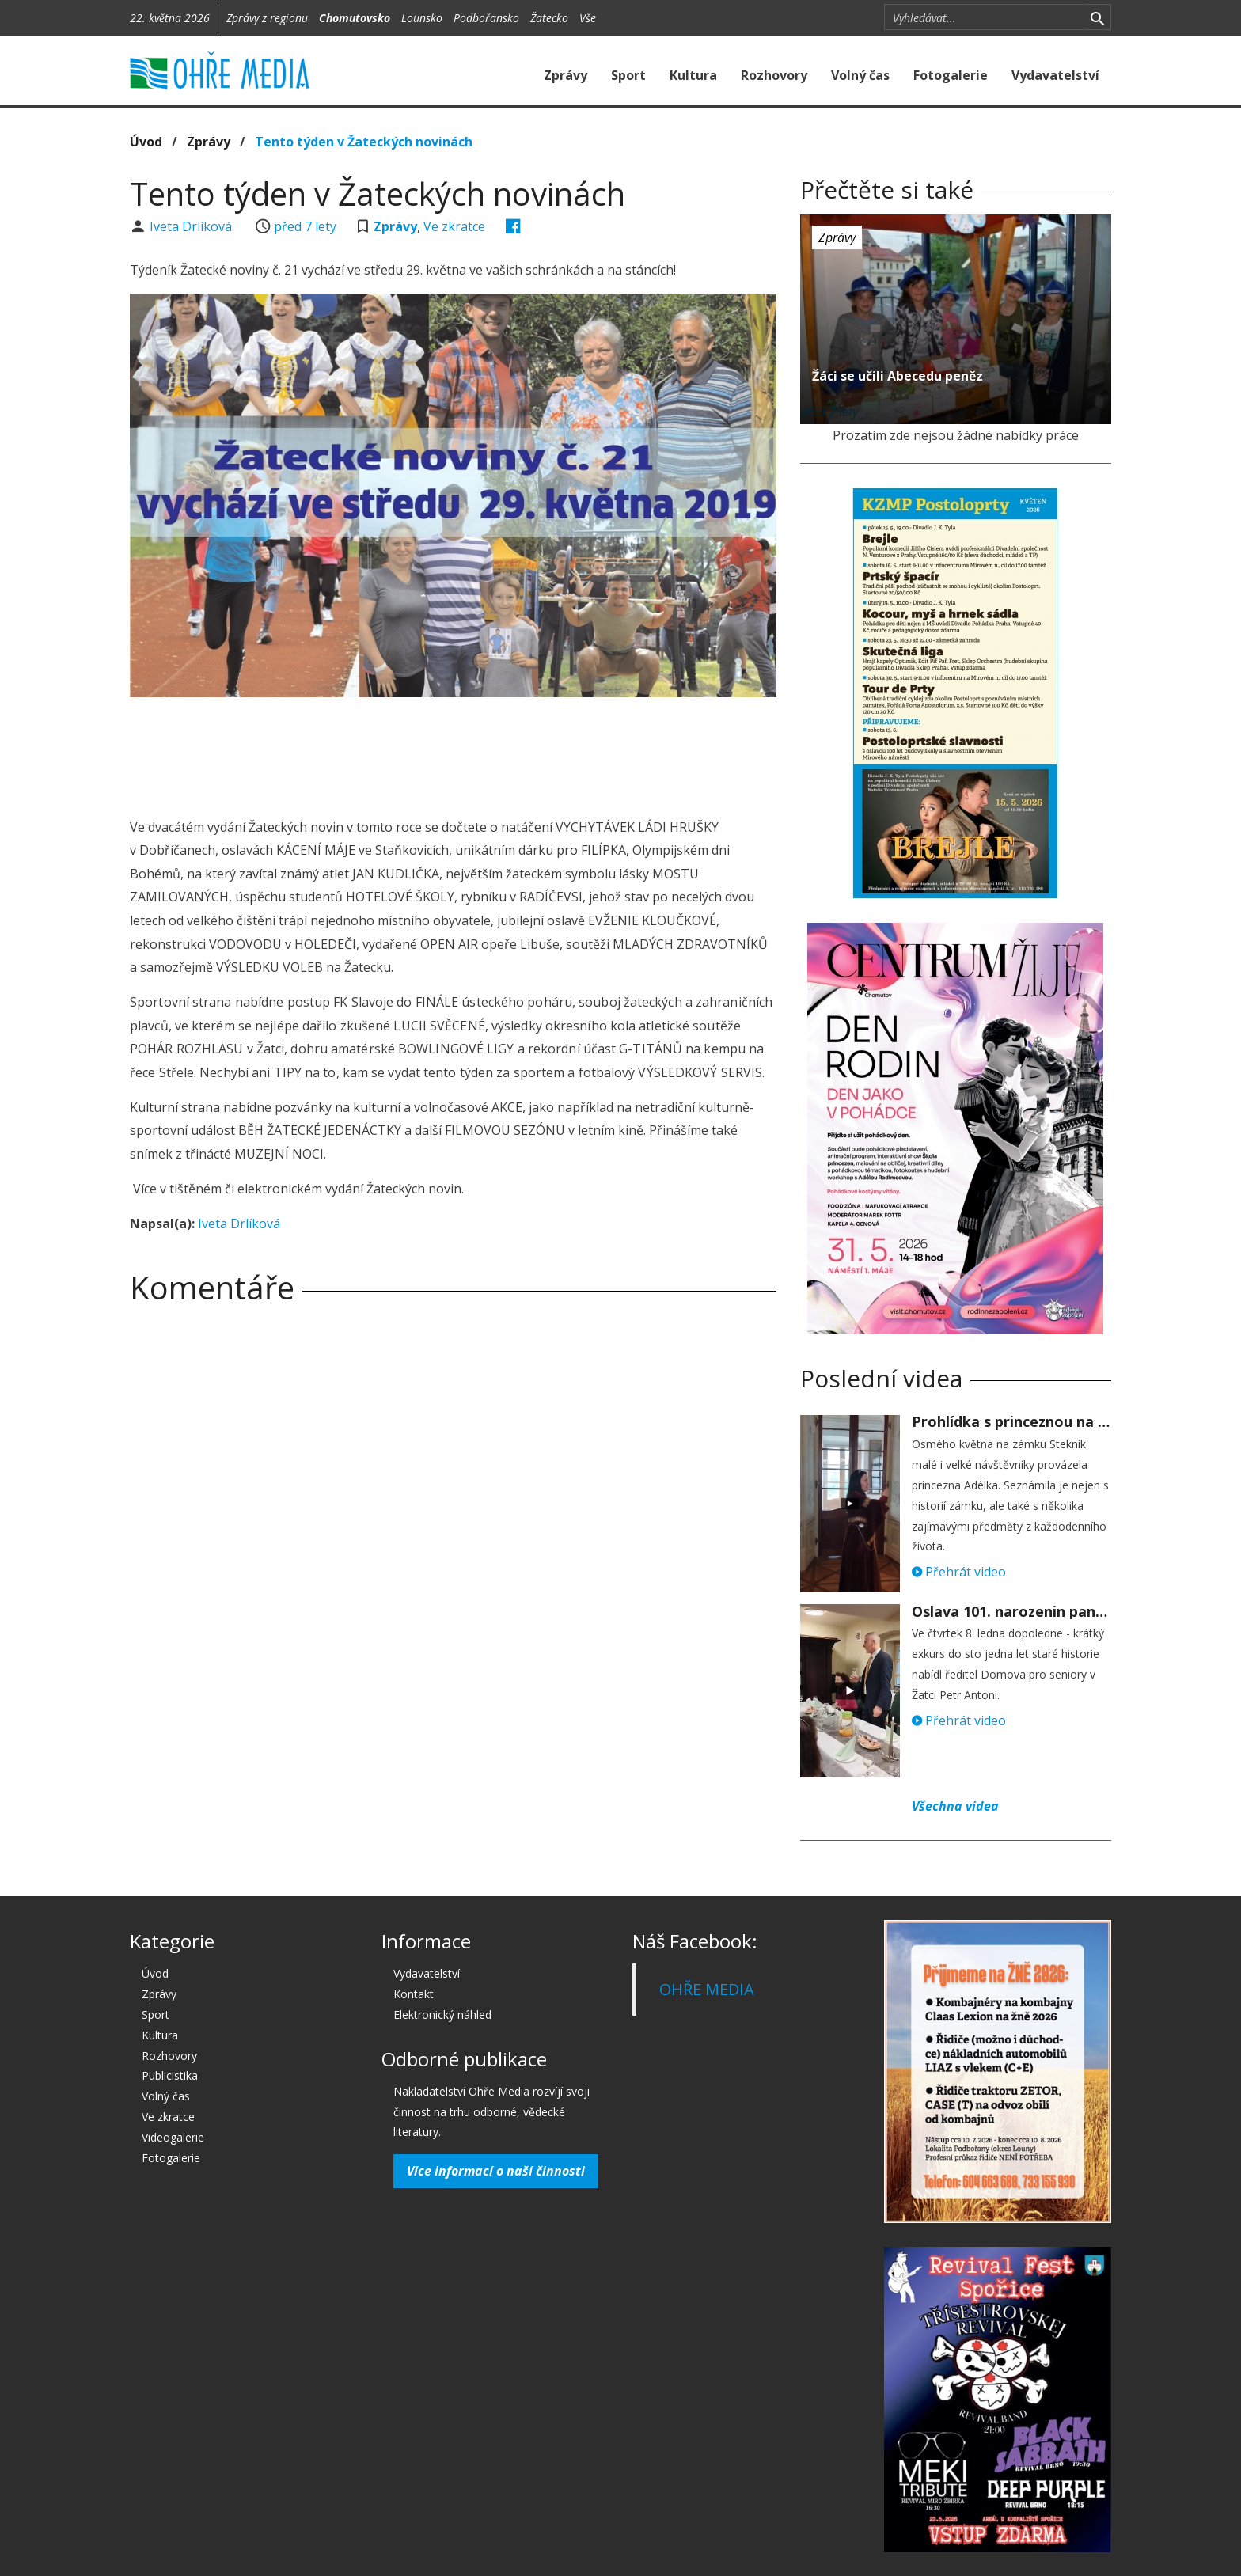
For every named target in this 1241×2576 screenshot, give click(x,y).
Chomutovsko (354, 17)
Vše (587, 17)
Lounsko (421, 17)
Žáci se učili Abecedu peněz (897, 376)
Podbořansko (486, 17)
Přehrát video (959, 1571)
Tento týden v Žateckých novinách (363, 141)
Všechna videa (955, 1806)
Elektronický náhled (442, 2014)
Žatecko (549, 17)
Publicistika (170, 2075)
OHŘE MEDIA (706, 1989)
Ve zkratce (454, 226)
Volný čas (860, 75)
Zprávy (565, 75)
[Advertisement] (453, 752)
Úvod (146, 141)
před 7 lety (305, 226)
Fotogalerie (950, 75)
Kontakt (413, 1993)
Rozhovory (774, 75)
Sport (628, 75)
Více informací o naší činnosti (496, 2171)
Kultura (693, 75)
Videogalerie (173, 2137)
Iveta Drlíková (192, 226)
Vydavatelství (1055, 75)
